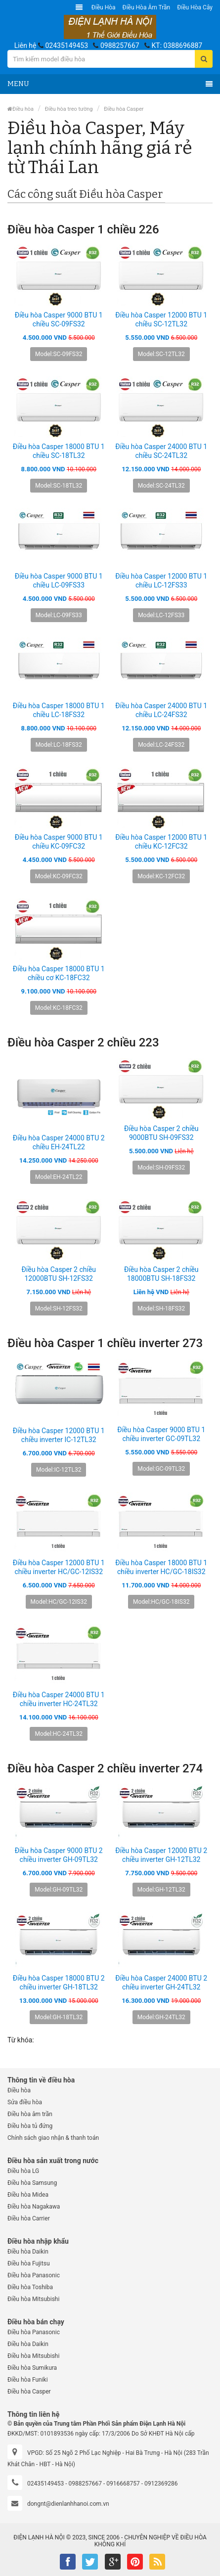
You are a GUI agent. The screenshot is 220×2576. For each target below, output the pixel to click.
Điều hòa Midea (27, 2194)
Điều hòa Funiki (27, 2379)
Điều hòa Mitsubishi (33, 2299)
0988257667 (119, 45)
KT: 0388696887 (177, 45)
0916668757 (122, 2483)
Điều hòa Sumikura (32, 2367)
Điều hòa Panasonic (33, 2275)
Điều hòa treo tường (69, 109)
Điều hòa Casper (123, 109)
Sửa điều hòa (24, 2102)
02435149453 (66, 45)
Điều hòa (103, 7)
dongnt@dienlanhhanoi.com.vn (68, 2503)
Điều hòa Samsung (32, 2182)
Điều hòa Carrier (28, 2218)
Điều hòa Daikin (27, 2251)
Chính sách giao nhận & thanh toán (53, 2137)
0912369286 (160, 2483)
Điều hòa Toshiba (30, 2287)
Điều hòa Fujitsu (28, 2263)
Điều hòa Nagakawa (33, 2206)
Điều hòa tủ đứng (29, 2126)
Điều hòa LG (23, 2171)
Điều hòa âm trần (147, 7)
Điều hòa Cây (195, 7)
